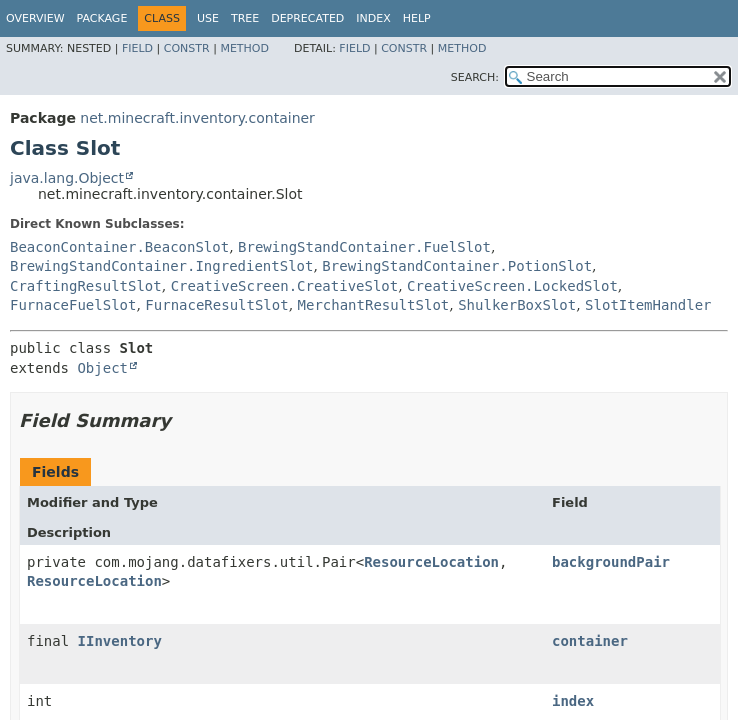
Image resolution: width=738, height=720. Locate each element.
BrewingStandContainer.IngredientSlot (161, 266)
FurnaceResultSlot (216, 305)
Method (244, 48)
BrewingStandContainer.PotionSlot (457, 266)
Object (102, 368)
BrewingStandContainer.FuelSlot (364, 247)
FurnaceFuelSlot (73, 305)
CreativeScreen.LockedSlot (512, 286)
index (573, 701)
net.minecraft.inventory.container (197, 118)
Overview (35, 18)
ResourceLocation (431, 562)
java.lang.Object (67, 178)
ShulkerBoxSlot (517, 305)
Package (102, 18)
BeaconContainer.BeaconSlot (119, 247)
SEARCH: (475, 77)
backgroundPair (611, 562)
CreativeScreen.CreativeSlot (285, 286)
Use (208, 18)
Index (373, 18)
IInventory (120, 641)
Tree (245, 18)
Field (137, 48)
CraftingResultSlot (86, 286)
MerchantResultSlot (374, 305)
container (590, 641)
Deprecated (307, 18)
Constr (187, 48)
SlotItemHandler (648, 305)
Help (417, 18)
